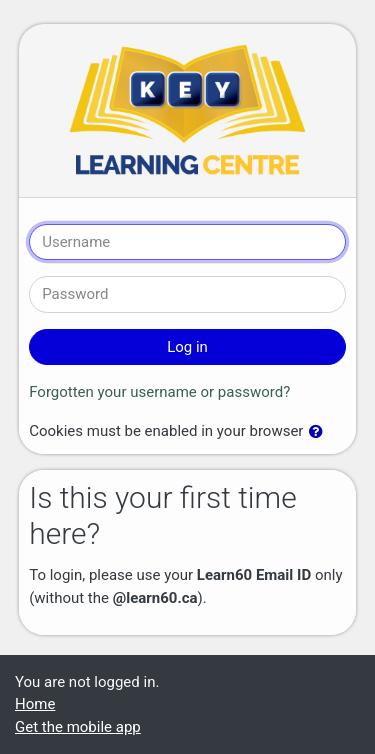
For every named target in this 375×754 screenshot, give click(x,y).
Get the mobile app (78, 727)
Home (35, 704)
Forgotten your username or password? (159, 392)
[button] (320, 432)
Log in (187, 347)
